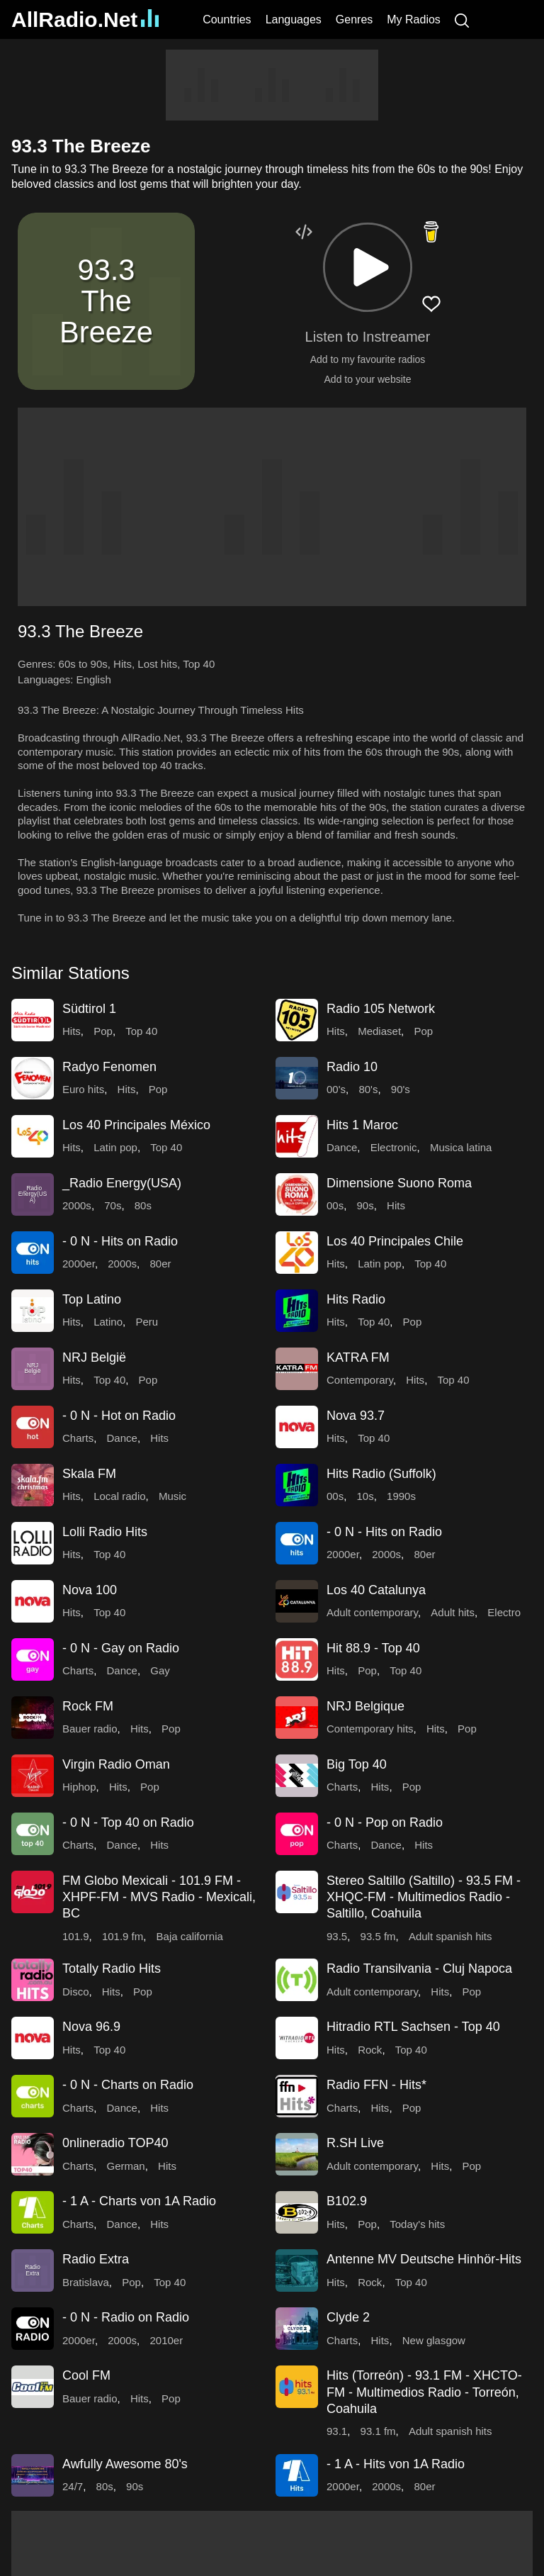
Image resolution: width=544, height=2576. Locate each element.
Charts (78, 1438)
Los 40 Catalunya (376, 1590)
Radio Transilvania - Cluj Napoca (419, 1968)
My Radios (414, 19)
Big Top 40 (357, 1764)
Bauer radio (90, 1729)
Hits (122, 664)
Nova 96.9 (91, 2027)
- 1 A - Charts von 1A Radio (139, 2201)
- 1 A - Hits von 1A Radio (396, 2464)
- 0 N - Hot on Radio (119, 1416)
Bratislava (85, 2282)
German (126, 2166)
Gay (160, 1670)
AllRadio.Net (85, 19)
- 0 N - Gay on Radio (120, 1648)
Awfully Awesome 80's (125, 2464)
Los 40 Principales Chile (395, 1241)
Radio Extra (95, 2259)
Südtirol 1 (89, 1009)
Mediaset (379, 1031)
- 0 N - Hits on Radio (120, 1241)
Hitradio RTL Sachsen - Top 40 (413, 2027)
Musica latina (461, 1147)
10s (365, 1496)
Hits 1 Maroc (362, 1125)
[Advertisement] (272, 85)
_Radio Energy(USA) (121, 1183)
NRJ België (94, 1357)
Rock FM (87, 1706)
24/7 (72, 2486)
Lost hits (157, 664)
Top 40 (199, 664)
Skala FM (89, 1474)
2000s (76, 1205)
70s (112, 1205)
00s (335, 1205)
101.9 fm (122, 1936)
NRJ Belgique (365, 1706)
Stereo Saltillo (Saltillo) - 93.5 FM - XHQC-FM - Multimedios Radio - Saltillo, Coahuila (424, 1897)
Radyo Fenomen (109, 1067)
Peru (146, 1322)
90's (400, 1089)
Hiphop (79, 1787)
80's (368, 1089)
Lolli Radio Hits (104, 1532)
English (93, 679)
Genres (354, 19)
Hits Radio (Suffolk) (381, 1474)
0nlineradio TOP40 (115, 2143)
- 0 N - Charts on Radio (127, 2085)
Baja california (190, 1936)
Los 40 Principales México (136, 1125)
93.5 (337, 1936)
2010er (166, 2340)
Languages (294, 19)
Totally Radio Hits (111, 1968)
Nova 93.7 (356, 1416)
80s (143, 1205)
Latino (108, 1322)
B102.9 (347, 2201)
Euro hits (83, 1089)
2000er (78, 1264)
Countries (227, 19)
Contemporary (360, 1380)
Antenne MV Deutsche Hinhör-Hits (424, 2259)
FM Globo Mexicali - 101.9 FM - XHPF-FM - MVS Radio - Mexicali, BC (159, 1897)
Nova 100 (89, 1590)
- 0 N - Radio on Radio (125, 2317)
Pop (103, 1031)
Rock (370, 2050)
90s (365, 1205)
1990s (401, 1496)
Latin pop (115, 1147)
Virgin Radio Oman (116, 1764)
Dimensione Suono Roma (399, 1183)
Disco (75, 1992)
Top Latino (91, 1299)
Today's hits (417, 2224)
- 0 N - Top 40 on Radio (128, 1822)
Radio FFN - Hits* (376, 2085)
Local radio (119, 1496)
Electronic (393, 1147)
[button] (367, 267)
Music (172, 1496)
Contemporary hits (370, 1729)
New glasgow (433, 2340)
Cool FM (86, 2375)
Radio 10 (352, 1067)
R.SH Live (355, 2143)
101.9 (75, 1936)
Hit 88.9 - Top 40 (373, 1648)
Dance (342, 1147)
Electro (504, 1612)
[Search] (462, 19)
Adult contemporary (372, 1612)
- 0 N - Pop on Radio (385, 1822)
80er (160, 1264)
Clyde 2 (348, 2317)
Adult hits (453, 1612)
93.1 (337, 2431)
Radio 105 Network (381, 1009)
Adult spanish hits (450, 1936)
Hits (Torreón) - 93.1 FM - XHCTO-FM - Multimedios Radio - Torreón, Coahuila (424, 2392)
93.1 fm (378, 2431)
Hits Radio (356, 1299)
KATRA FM (358, 1357)
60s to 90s (83, 664)
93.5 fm (378, 1936)
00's (336, 1089)
